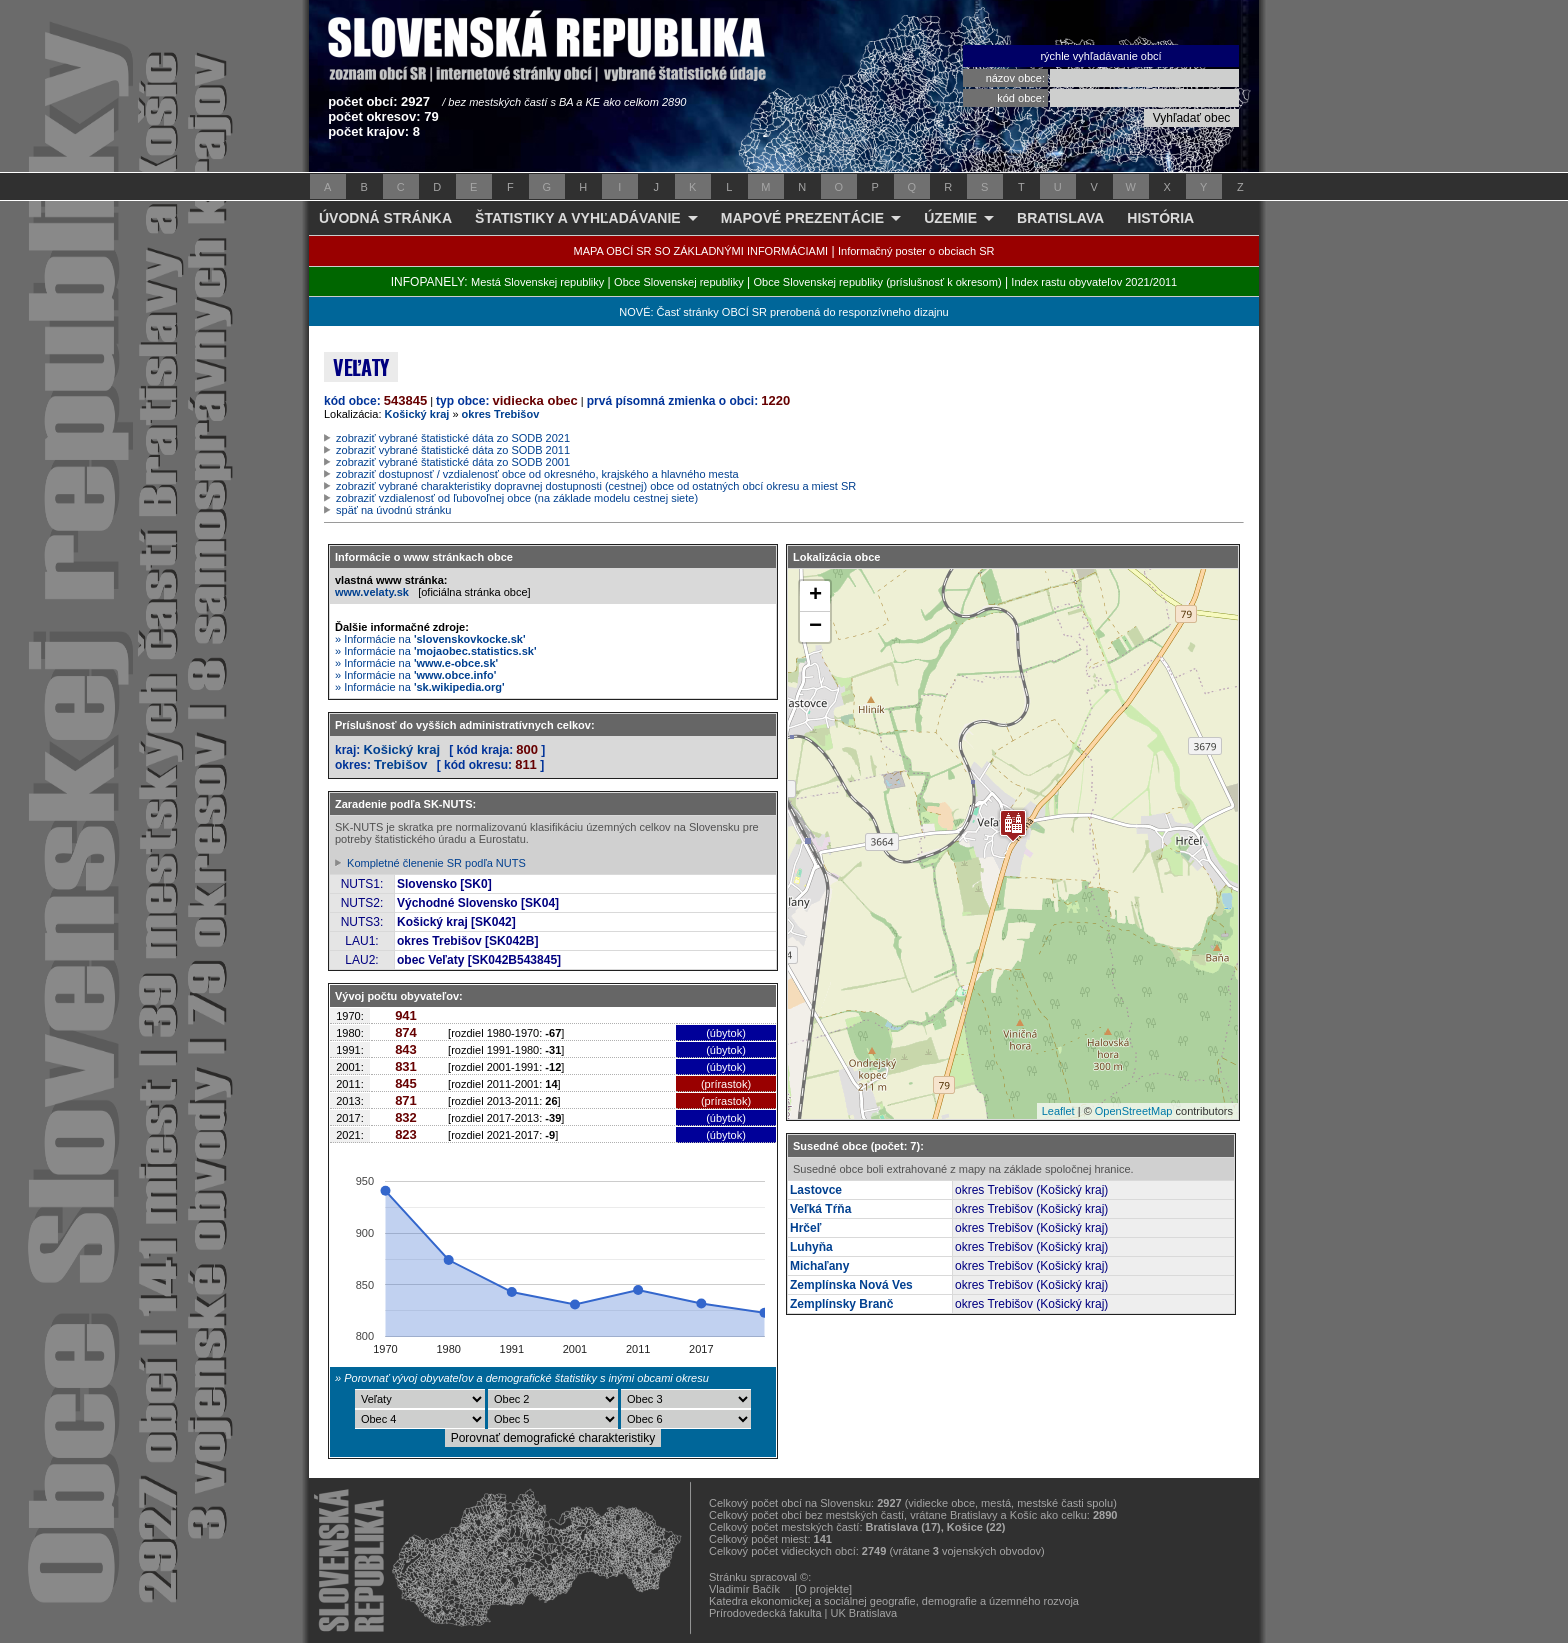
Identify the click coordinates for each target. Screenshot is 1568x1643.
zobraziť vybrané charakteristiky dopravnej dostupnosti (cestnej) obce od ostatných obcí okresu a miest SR (596, 486)
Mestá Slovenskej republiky (537, 282)
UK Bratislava (864, 1613)
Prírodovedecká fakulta (765, 1613)
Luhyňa (811, 1247)
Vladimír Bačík (744, 1589)
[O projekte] (823, 1589)
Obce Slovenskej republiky (679, 282)
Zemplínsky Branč (841, 1304)
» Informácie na (430, 639)
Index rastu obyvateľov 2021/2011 (1094, 282)
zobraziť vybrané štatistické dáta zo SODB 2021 (453, 438)
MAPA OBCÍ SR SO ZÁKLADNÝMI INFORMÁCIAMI (701, 251)
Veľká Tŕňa (820, 1209)
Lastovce (816, 1190)
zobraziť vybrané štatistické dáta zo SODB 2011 (453, 450)
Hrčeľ (805, 1228)
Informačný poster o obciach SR (916, 251)
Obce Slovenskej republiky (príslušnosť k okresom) (878, 282)
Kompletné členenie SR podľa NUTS (436, 863)
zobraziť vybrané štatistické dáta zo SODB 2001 (453, 462)
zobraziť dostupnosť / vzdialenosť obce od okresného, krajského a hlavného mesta (537, 474)
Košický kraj (417, 414)
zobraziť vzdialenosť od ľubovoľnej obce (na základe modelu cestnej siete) (517, 498)
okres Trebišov (501, 414)
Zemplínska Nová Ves (851, 1285)
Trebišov (400, 764)
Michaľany (819, 1266)
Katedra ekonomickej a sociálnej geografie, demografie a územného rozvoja (894, 1601)
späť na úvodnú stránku (393, 510)
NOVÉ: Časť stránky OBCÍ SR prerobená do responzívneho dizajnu (783, 312)
